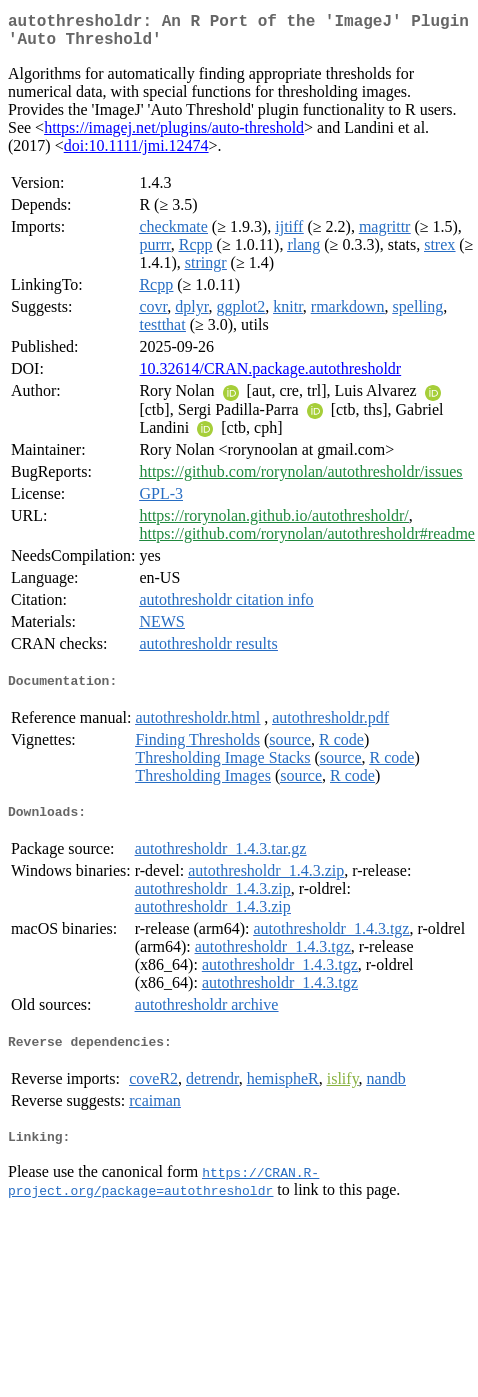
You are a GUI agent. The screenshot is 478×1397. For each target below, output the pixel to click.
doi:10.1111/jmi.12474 (136, 153)
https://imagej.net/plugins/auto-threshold (174, 135)
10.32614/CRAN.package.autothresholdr (270, 376)
